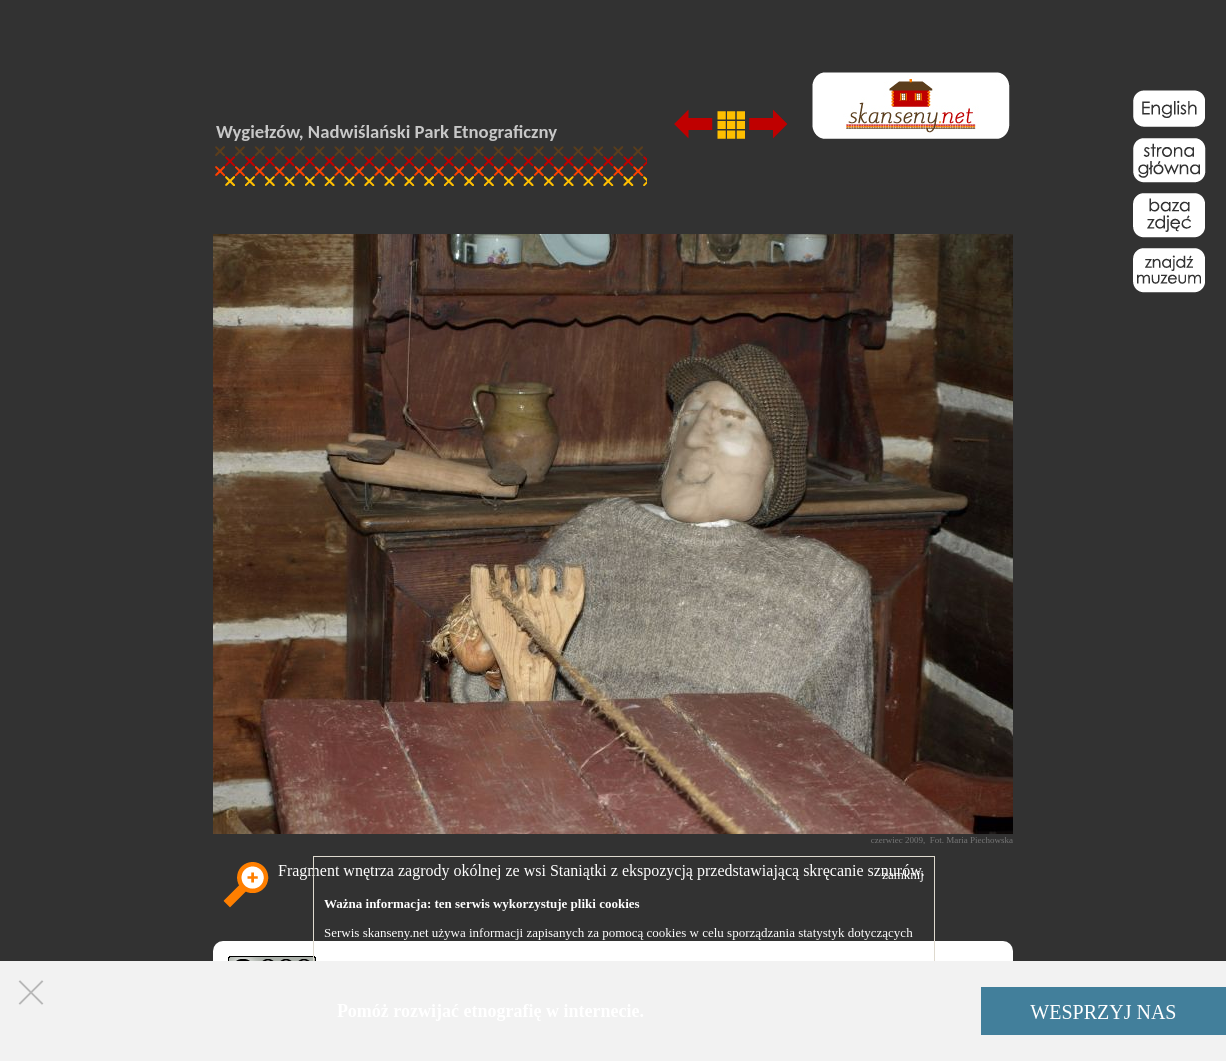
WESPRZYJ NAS (1103, 1012)
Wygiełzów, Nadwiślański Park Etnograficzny (386, 131)
